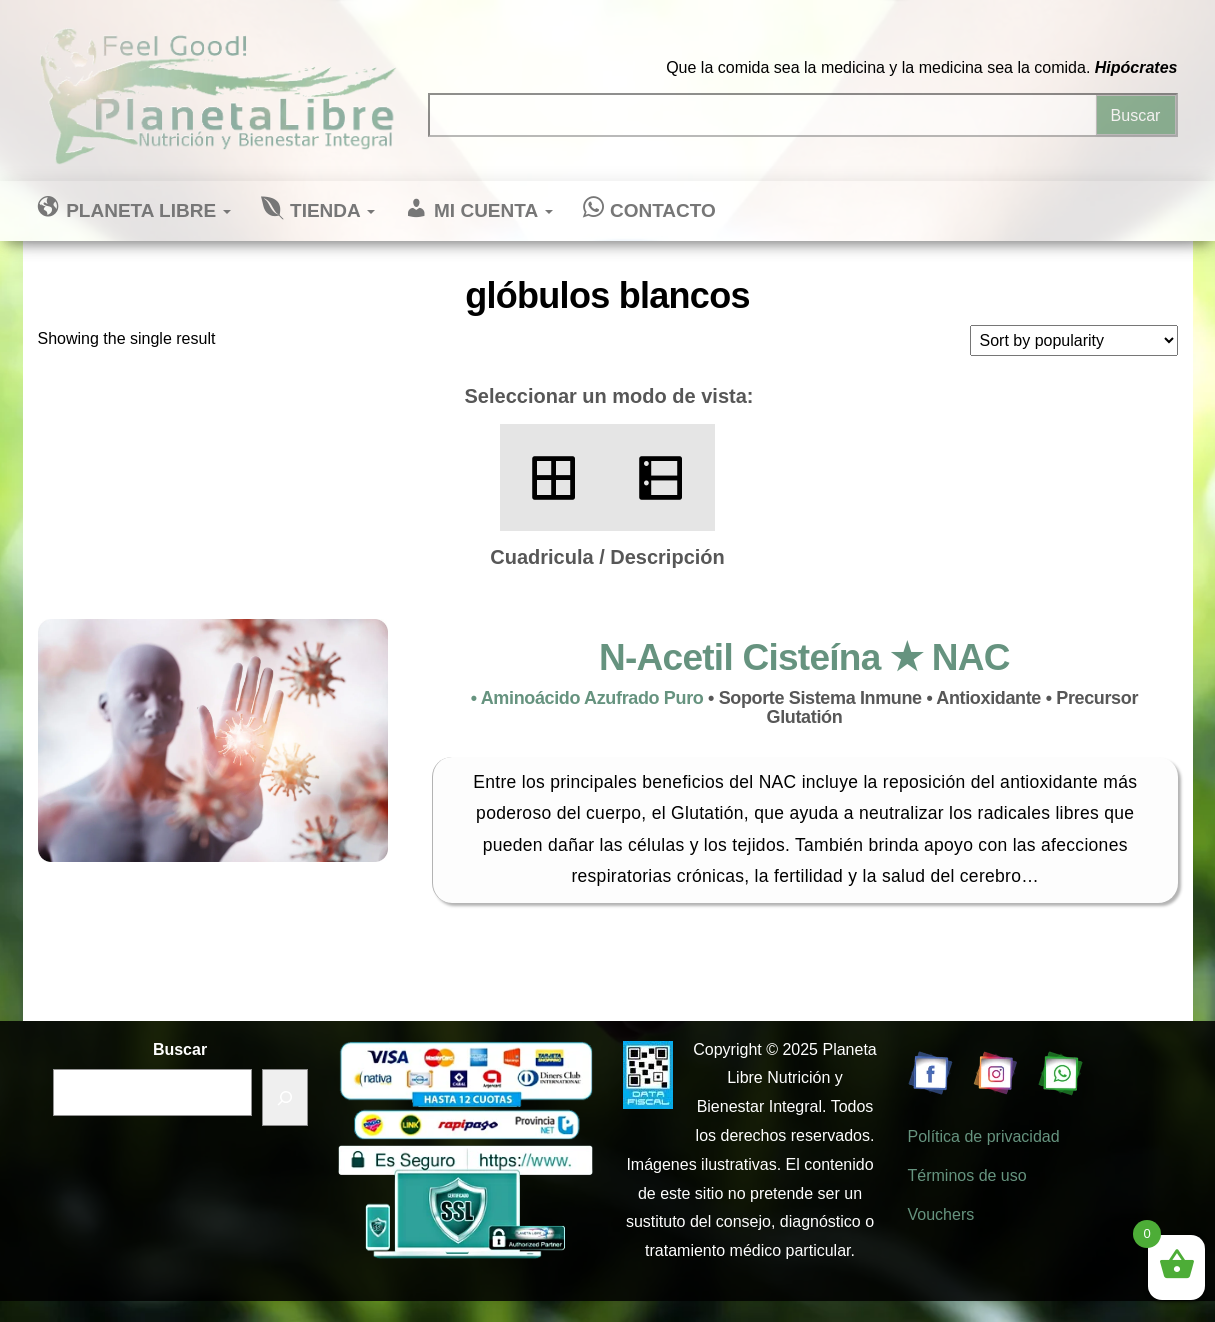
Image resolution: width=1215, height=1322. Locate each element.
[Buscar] (285, 1097)
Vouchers (941, 1214)
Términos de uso (967, 1175)
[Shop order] (1074, 340)
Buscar (180, 1049)
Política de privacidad (984, 1136)
